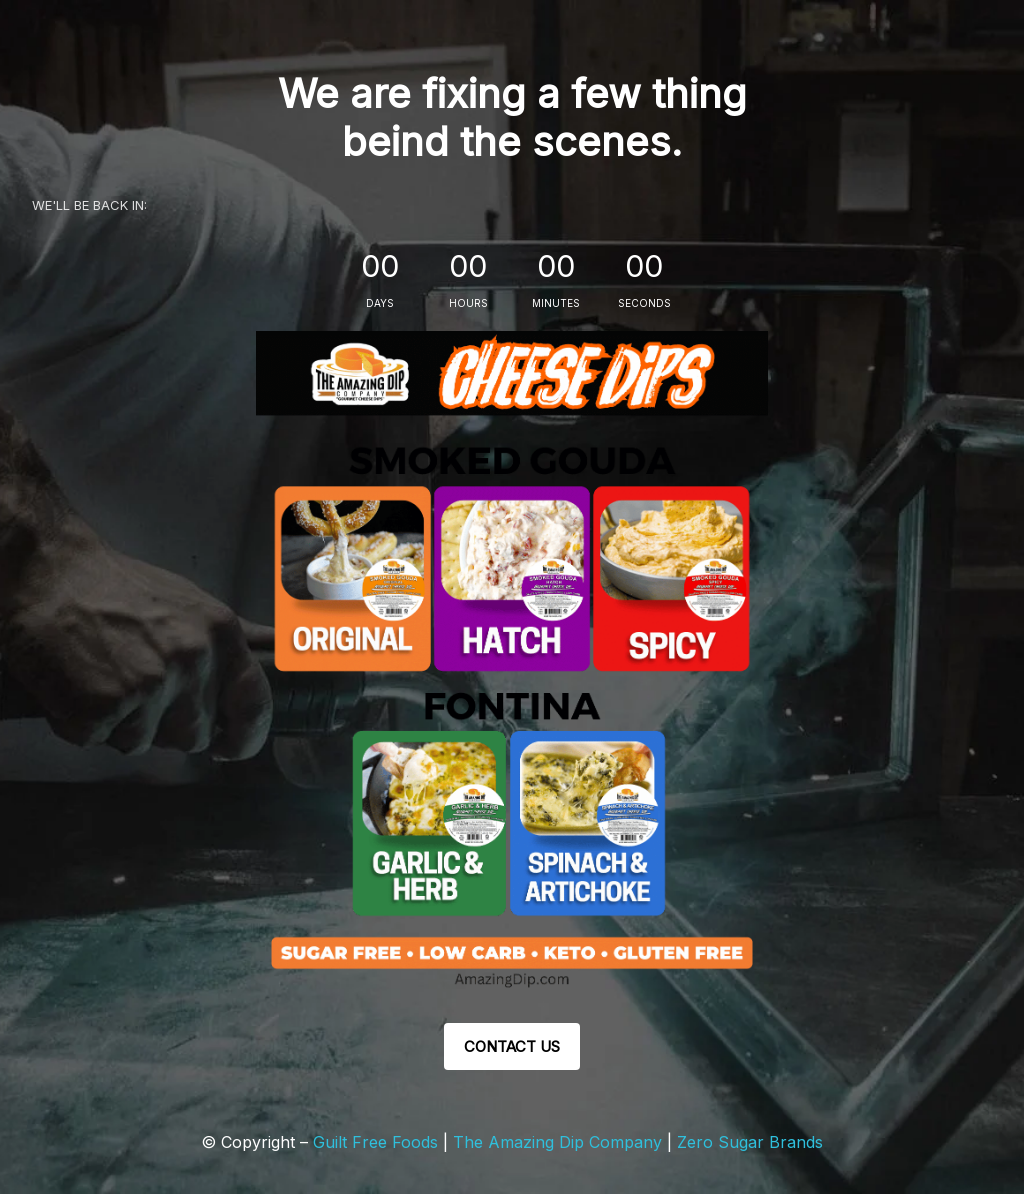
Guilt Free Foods (375, 1142)
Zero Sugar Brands (750, 1142)
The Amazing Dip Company (560, 1142)
